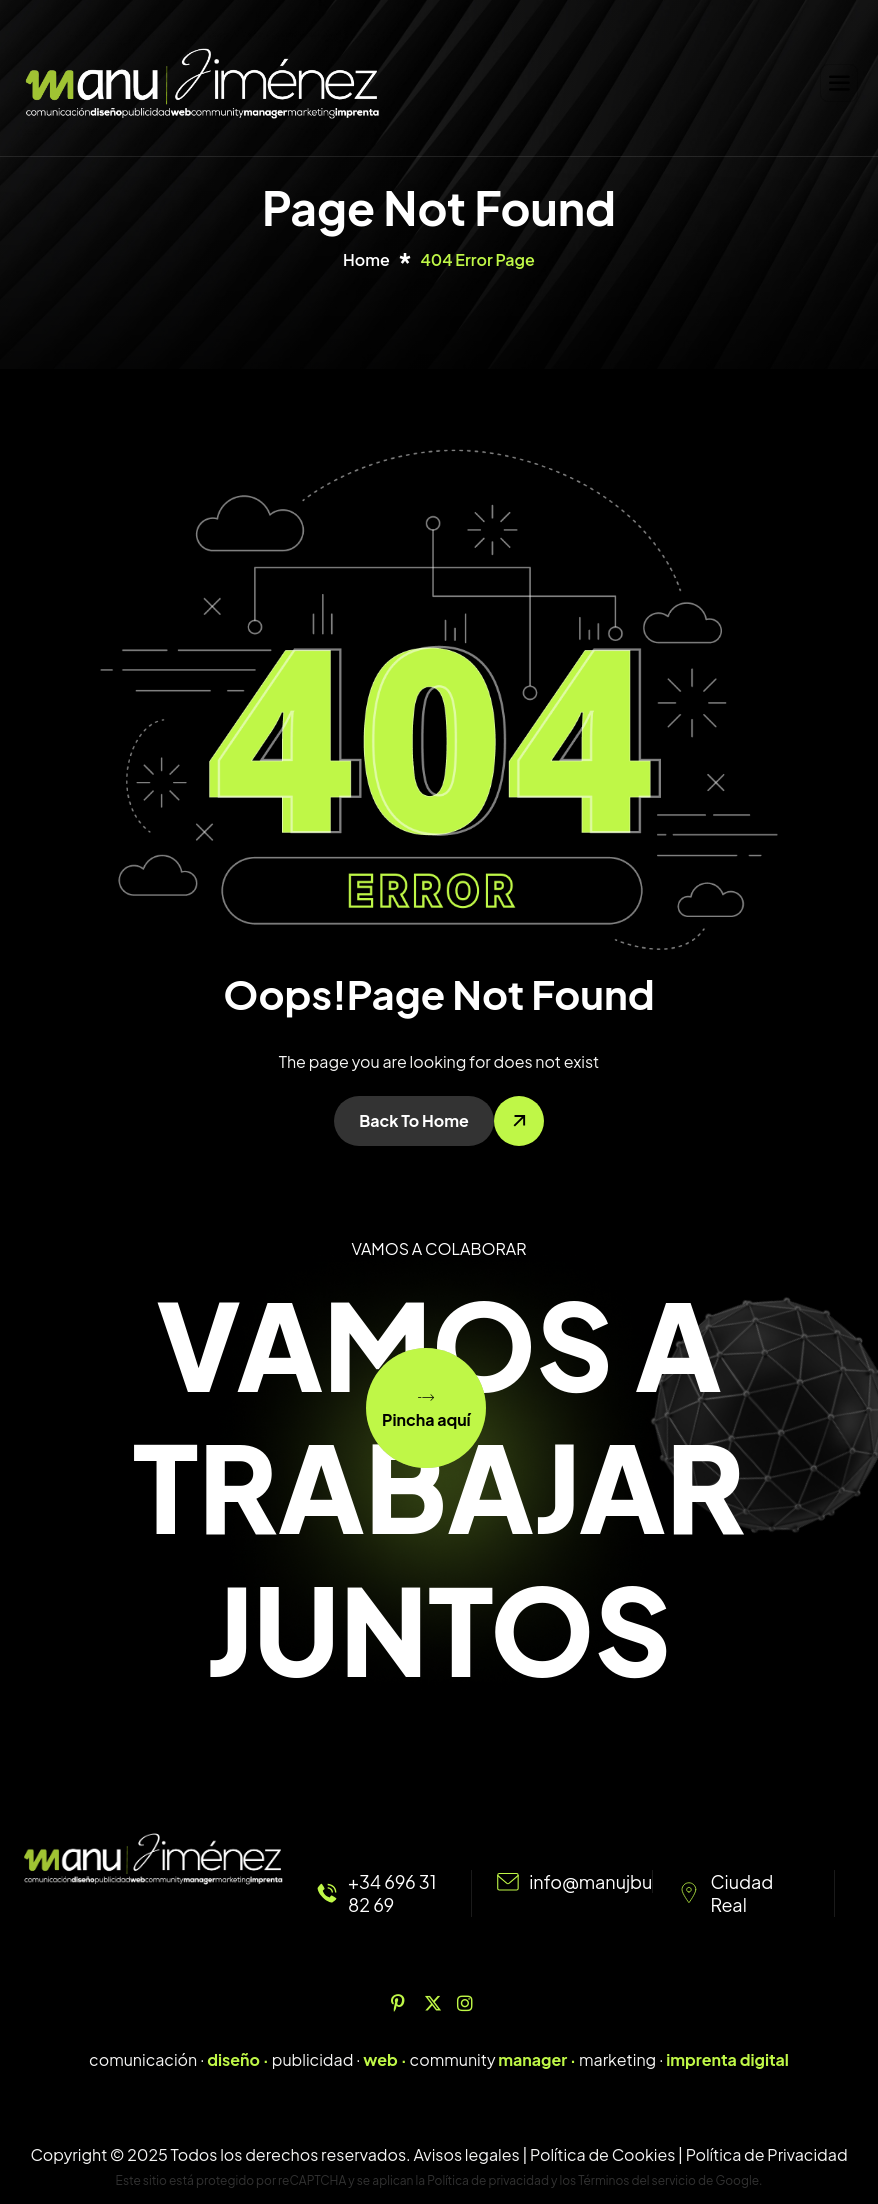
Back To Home (414, 1120)
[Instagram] (472, 2002)
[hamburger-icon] (839, 83)
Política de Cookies (602, 2154)
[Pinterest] (406, 2002)
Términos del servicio (637, 2180)
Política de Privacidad (767, 2154)
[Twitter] (439, 2002)
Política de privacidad (488, 2180)
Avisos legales (466, 2154)
